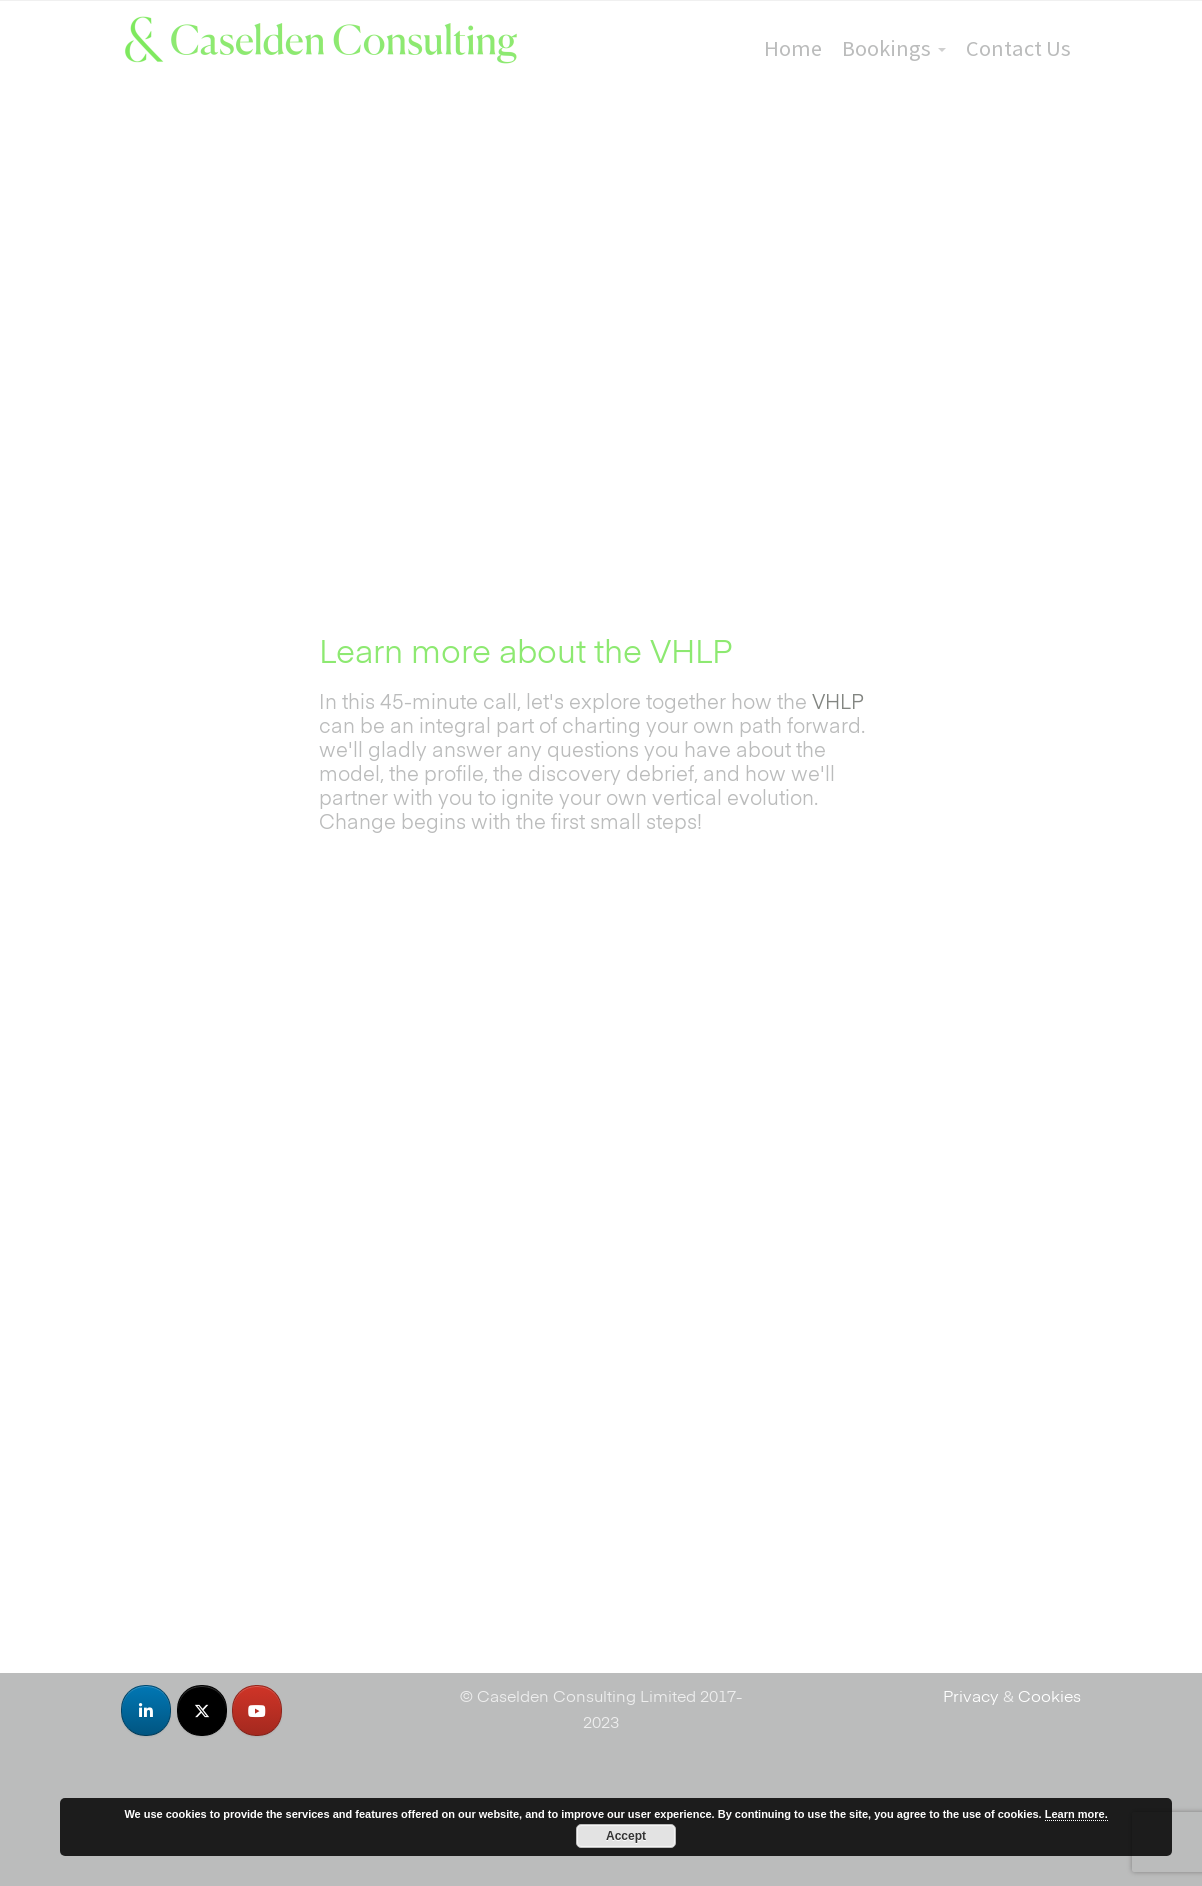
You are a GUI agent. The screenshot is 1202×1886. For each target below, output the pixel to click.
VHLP (838, 700)
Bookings (886, 48)
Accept (626, 1836)
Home (793, 48)
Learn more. (1076, 1814)
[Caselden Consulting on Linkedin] (146, 1710)
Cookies (1049, 1695)
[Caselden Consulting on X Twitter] (202, 1710)
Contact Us (1018, 48)
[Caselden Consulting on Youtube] (257, 1710)
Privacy (971, 1695)
